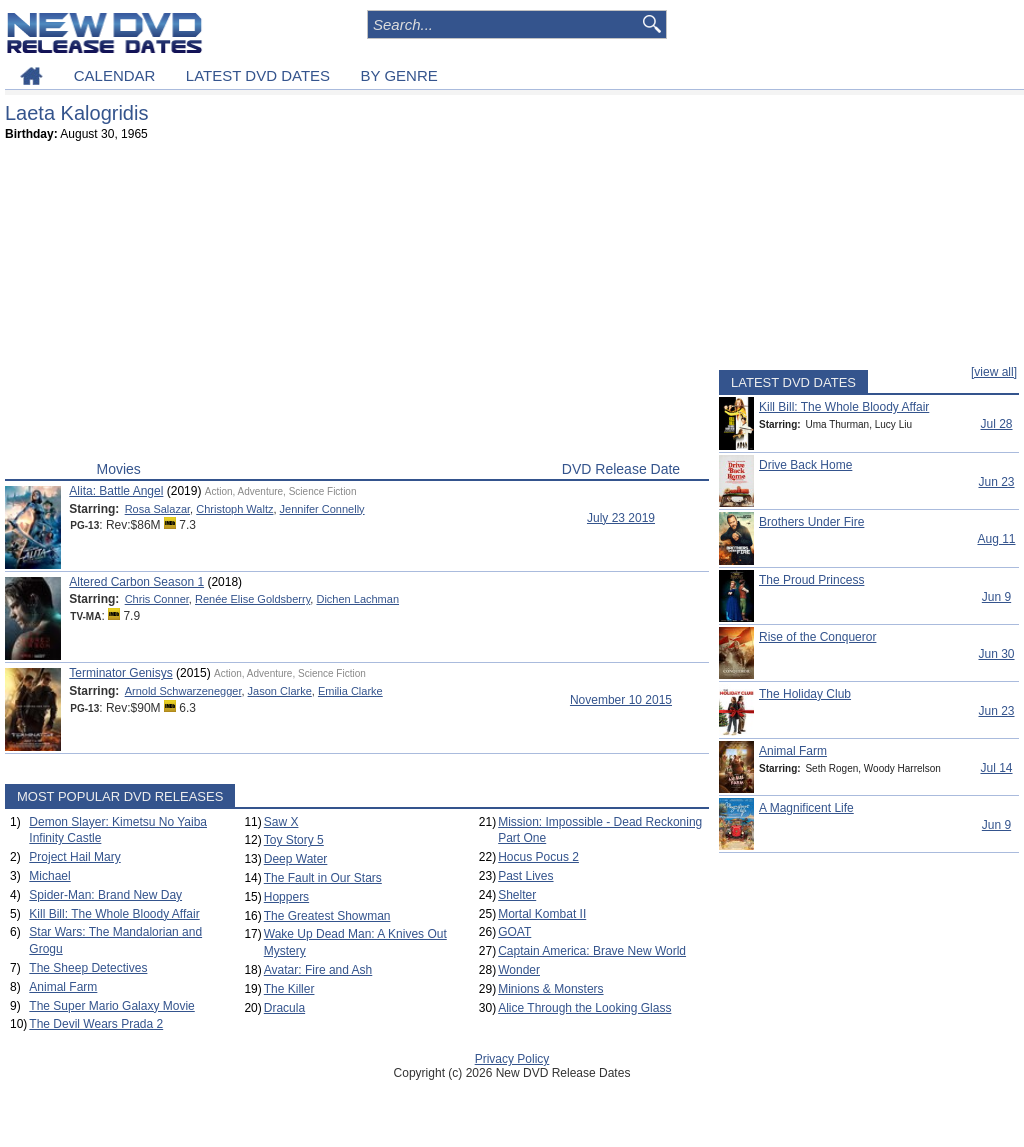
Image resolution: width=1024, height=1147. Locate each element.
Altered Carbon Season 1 (136, 582)
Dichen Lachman (357, 599)
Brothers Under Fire (811, 522)
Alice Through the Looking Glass (584, 1008)
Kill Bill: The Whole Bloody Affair (114, 914)
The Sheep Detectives (88, 968)
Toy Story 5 (294, 840)
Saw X (281, 822)
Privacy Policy (512, 1059)
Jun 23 (996, 482)
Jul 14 (996, 768)
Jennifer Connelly (322, 509)
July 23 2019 (621, 518)
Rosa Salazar (157, 509)
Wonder (519, 970)
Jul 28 (996, 424)
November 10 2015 (621, 700)
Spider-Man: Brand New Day (105, 895)
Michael (49, 876)
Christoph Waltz (234, 509)
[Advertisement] (357, 306)
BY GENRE (399, 75)
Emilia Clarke (350, 691)
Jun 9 (996, 597)
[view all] (994, 372)
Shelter (517, 895)
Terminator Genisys (120, 673)
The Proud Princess (811, 580)
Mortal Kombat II (542, 914)
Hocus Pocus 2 (538, 857)
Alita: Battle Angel (116, 491)
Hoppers (286, 897)
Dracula (284, 1008)
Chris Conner (157, 599)
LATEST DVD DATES (258, 75)
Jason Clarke (280, 691)
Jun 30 (996, 654)
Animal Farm (63, 987)
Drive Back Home (805, 465)
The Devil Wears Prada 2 (96, 1024)
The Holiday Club (805, 694)
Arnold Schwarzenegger (183, 691)
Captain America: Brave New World (592, 951)
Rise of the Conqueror (817, 637)
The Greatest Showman (327, 916)
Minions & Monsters (550, 989)
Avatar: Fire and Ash (318, 970)
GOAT (514, 932)
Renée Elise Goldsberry (252, 599)
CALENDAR (115, 75)
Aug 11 (996, 539)
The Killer (289, 989)
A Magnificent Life (806, 808)
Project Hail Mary (74, 857)
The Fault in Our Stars (323, 878)
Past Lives (525, 876)
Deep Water (296, 859)
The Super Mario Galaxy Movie (111, 1006)
